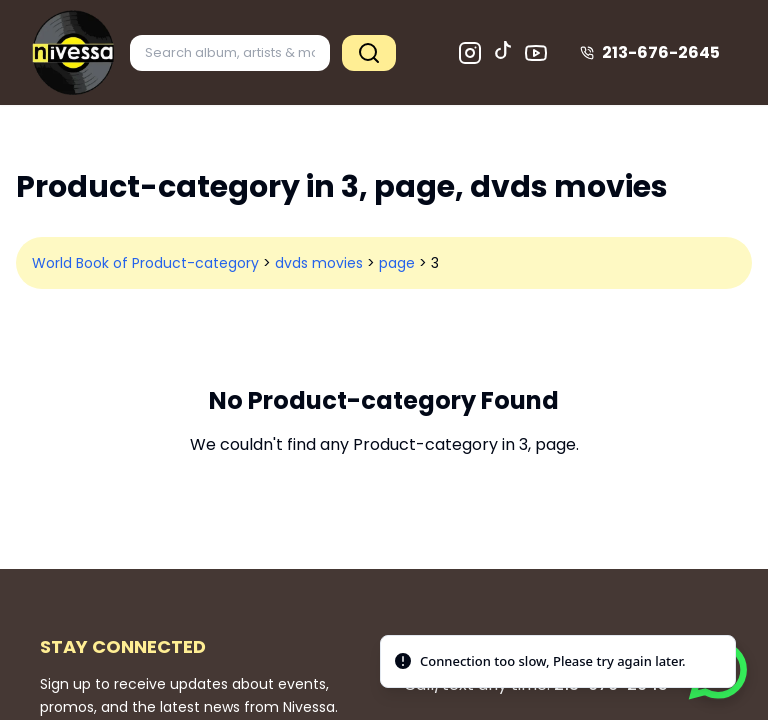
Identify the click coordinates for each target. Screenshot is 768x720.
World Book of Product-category (145, 263)
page (397, 263)
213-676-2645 (650, 52)
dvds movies (319, 263)
